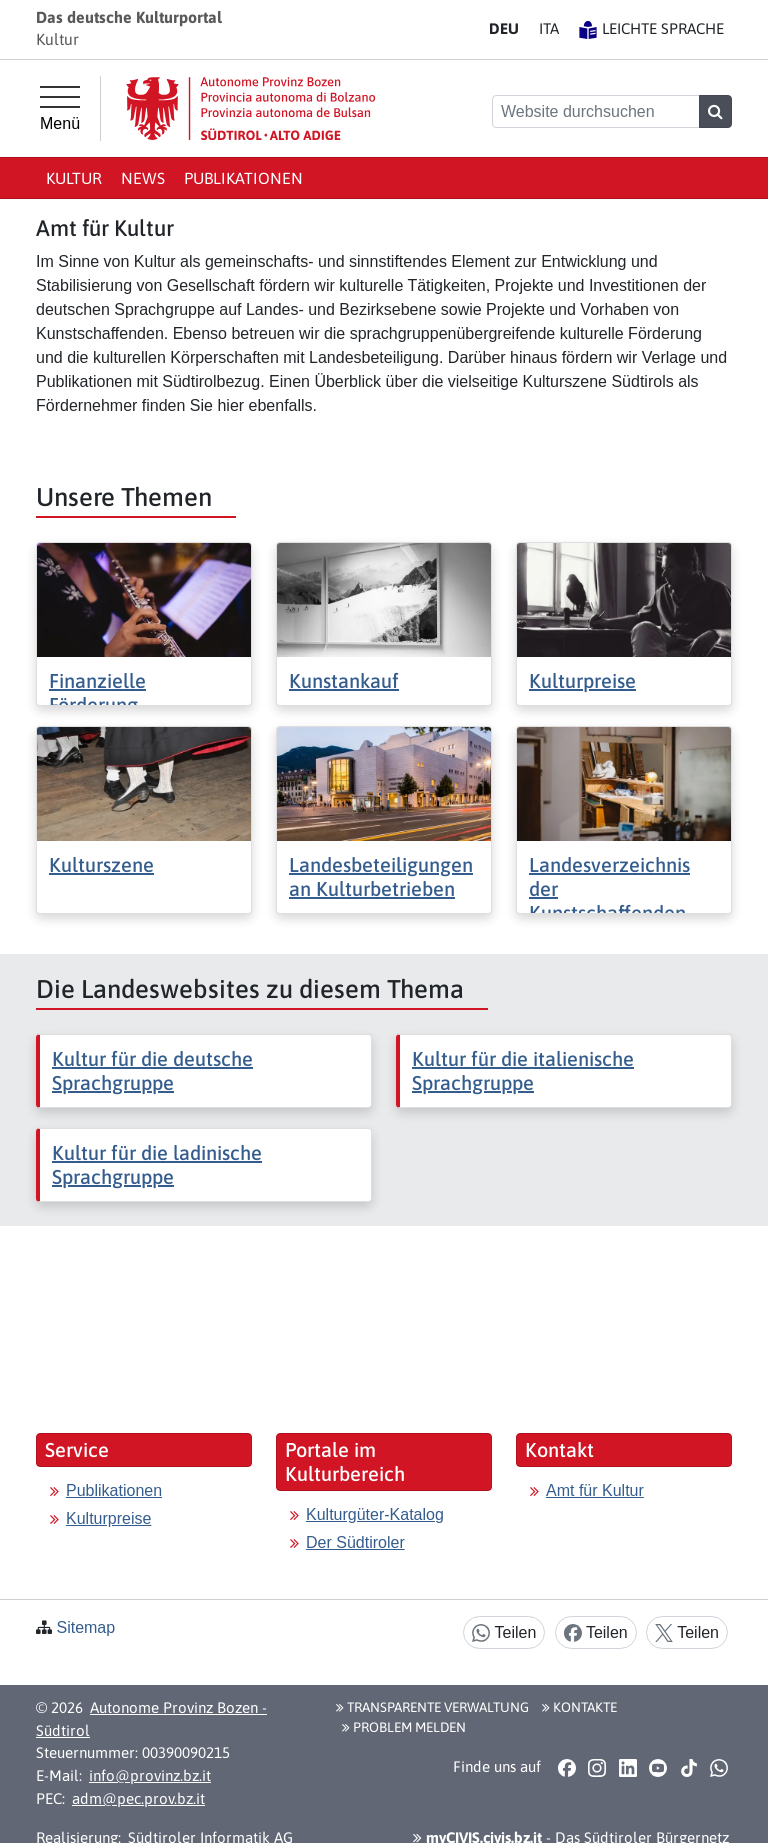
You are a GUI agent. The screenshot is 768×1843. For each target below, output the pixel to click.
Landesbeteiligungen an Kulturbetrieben (381, 876)
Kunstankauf (344, 680)
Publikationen (243, 178)
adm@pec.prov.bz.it (138, 1798)
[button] (566, 1768)
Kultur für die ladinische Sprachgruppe (157, 1164)
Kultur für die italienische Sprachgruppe (523, 1070)
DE (504, 28)
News (143, 178)
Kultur (74, 178)
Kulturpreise (582, 680)
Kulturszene (101, 864)
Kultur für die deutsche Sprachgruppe (152, 1070)
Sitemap (85, 1627)
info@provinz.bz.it (150, 1775)
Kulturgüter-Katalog (375, 1514)
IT (549, 28)
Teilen (504, 1633)
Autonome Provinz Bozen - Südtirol (151, 1719)
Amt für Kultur (595, 1490)
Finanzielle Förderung (97, 692)
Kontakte (579, 1707)
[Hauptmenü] (60, 109)
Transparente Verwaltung (432, 1707)
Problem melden (404, 1727)
